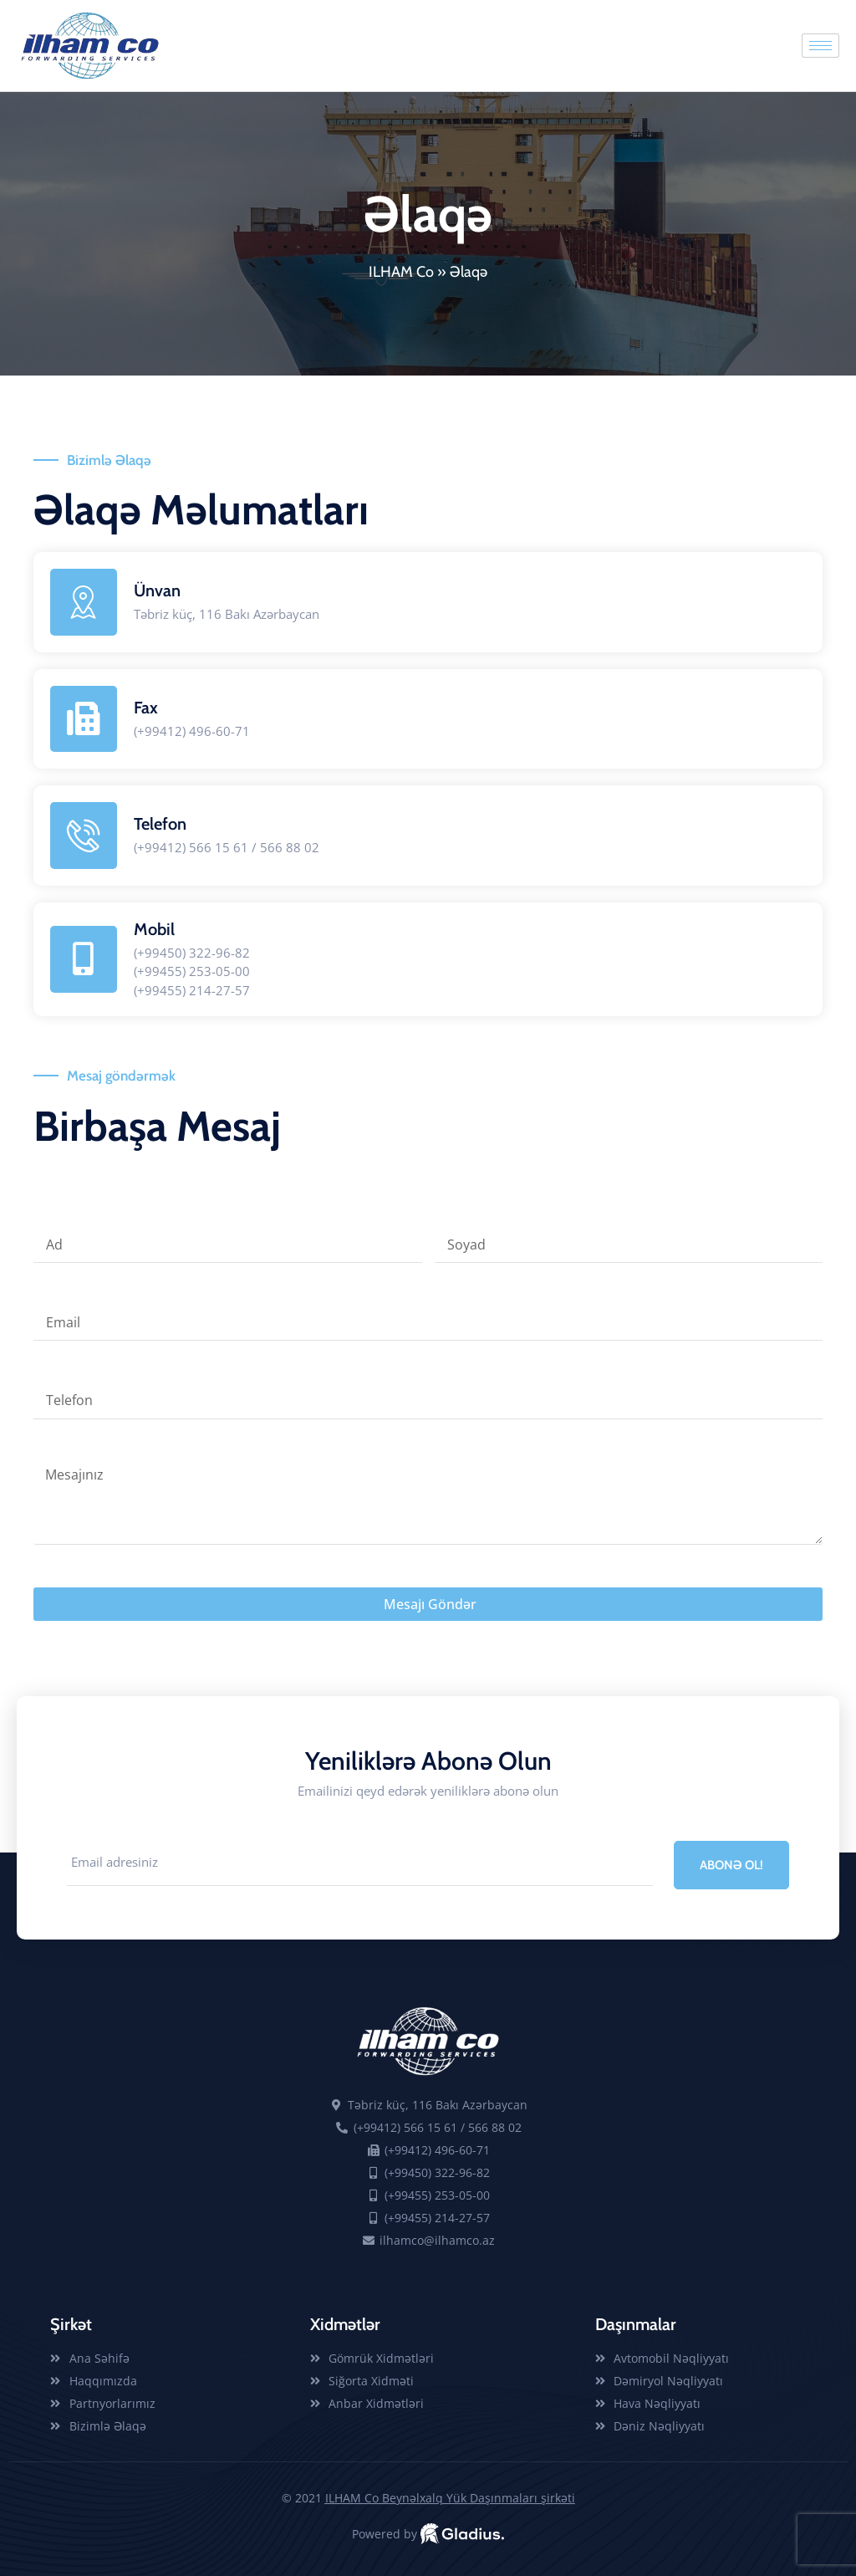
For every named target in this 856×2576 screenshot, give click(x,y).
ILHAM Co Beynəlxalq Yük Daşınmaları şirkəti (450, 2498)
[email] (359, 1864)
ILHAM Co (401, 272)
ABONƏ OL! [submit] (731, 1865)
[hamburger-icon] (820, 45)
